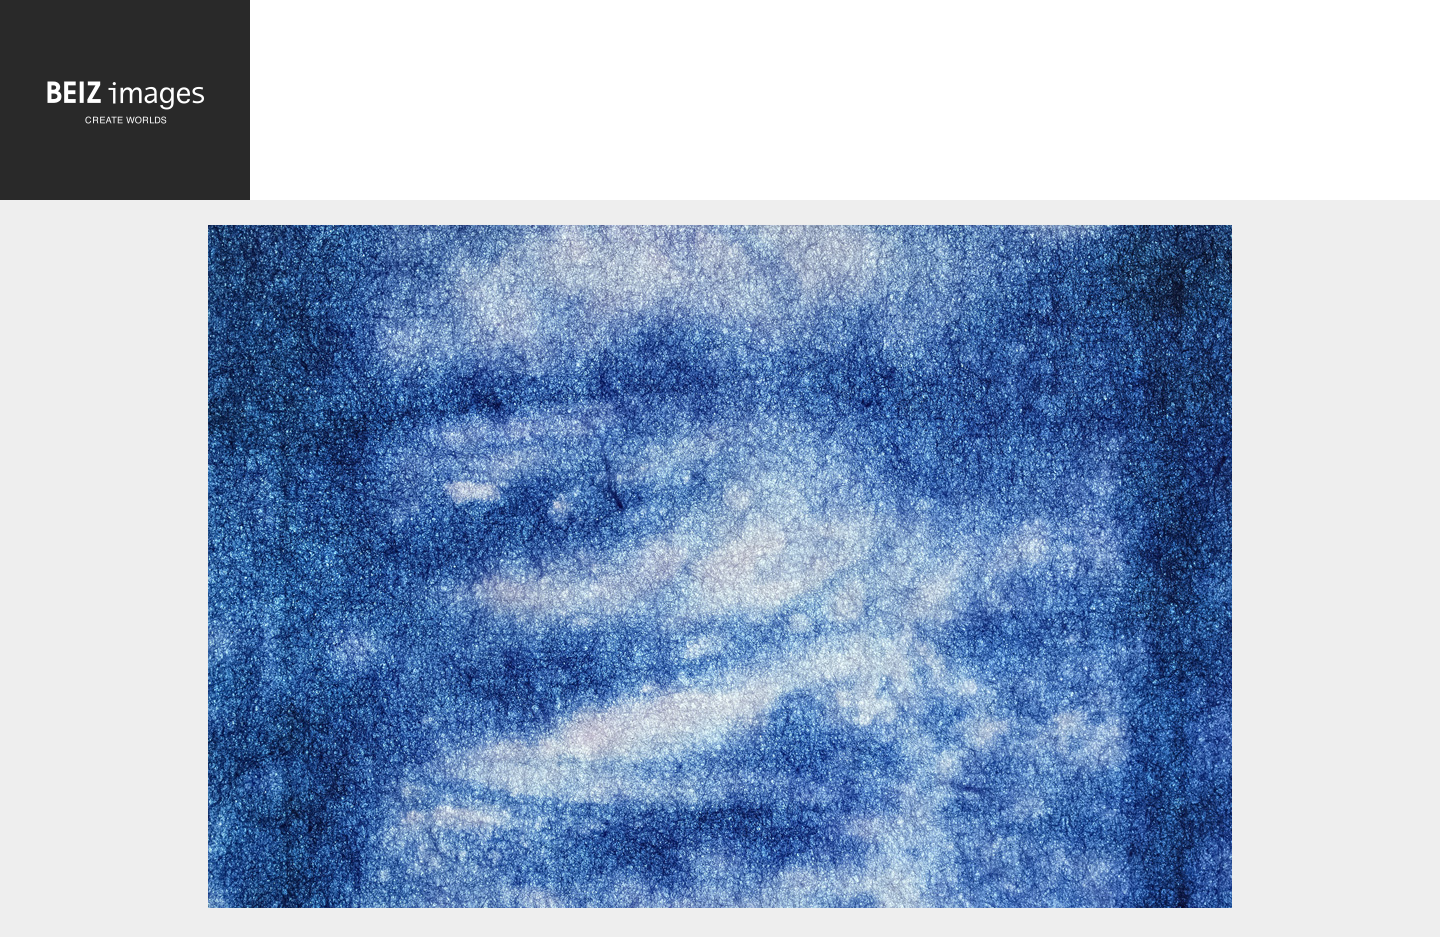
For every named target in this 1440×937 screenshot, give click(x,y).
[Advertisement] (845, 104)
